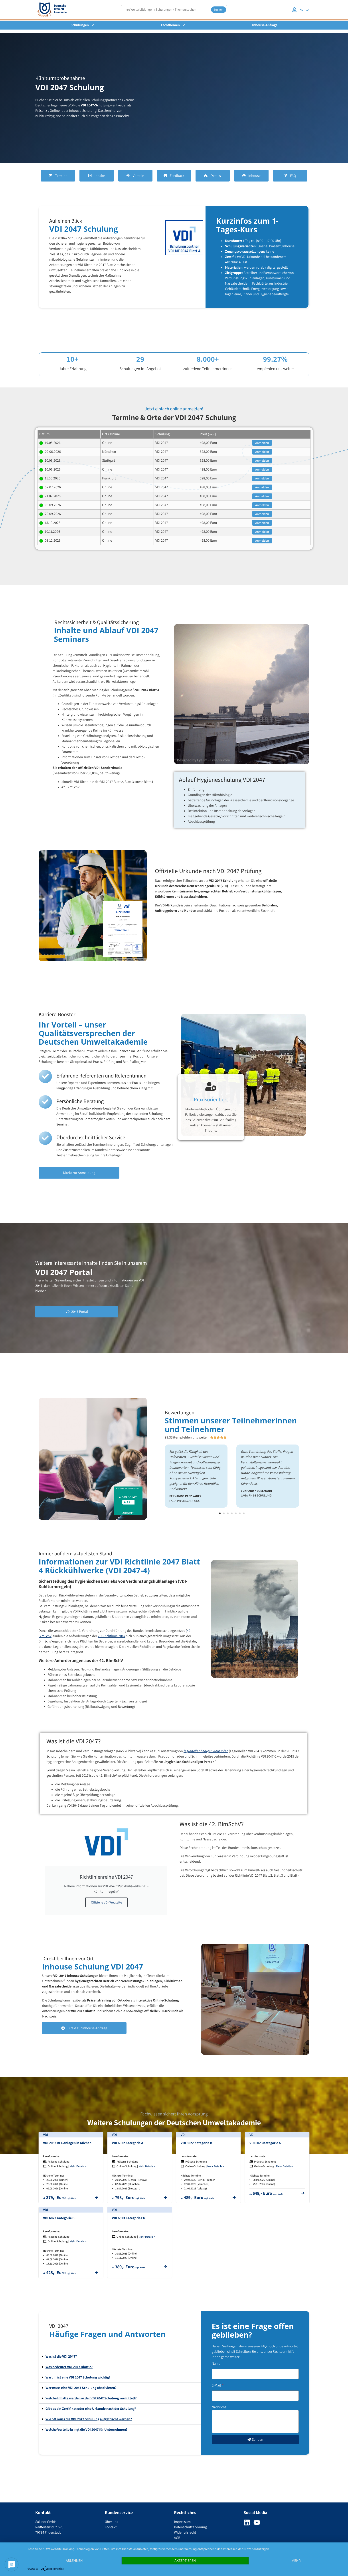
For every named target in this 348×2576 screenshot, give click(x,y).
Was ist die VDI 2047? (61, 2356)
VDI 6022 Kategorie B (196, 2143)
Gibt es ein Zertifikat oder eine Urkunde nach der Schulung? (90, 2408)
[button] (220, 1513)
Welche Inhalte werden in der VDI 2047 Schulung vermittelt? (90, 2398)
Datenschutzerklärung (190, 2527)
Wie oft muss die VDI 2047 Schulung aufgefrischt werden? (88, 2419)
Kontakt (111, 2527)
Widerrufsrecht (185, 2532)
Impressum (182, 2521)
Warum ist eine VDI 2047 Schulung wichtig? (77, 2377)
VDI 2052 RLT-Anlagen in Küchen (67, 2143)
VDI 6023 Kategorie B (59, 2218)
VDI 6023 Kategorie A (265, 2143)
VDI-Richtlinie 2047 (111, 1636)
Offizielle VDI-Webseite (106, 1902)
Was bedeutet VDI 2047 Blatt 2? (69, 2366)
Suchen (218, 10)
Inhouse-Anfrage (264, 25)
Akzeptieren (185, 2561)
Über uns (111, 2521)
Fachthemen (173, 25)
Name (216, 2364)
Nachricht (219, 2407)
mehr (296, 2561)
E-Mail (216, 2386)
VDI (45, 2134)
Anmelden (262, 443)
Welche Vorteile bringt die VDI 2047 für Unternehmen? (86, 2429)
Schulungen (83, 25)
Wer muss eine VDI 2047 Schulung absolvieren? (81, 2387)
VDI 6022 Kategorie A (127, 2143)
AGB (177, 2537)
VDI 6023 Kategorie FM (129, 2218)
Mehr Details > (78, 2166)
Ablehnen (74, 2561)
